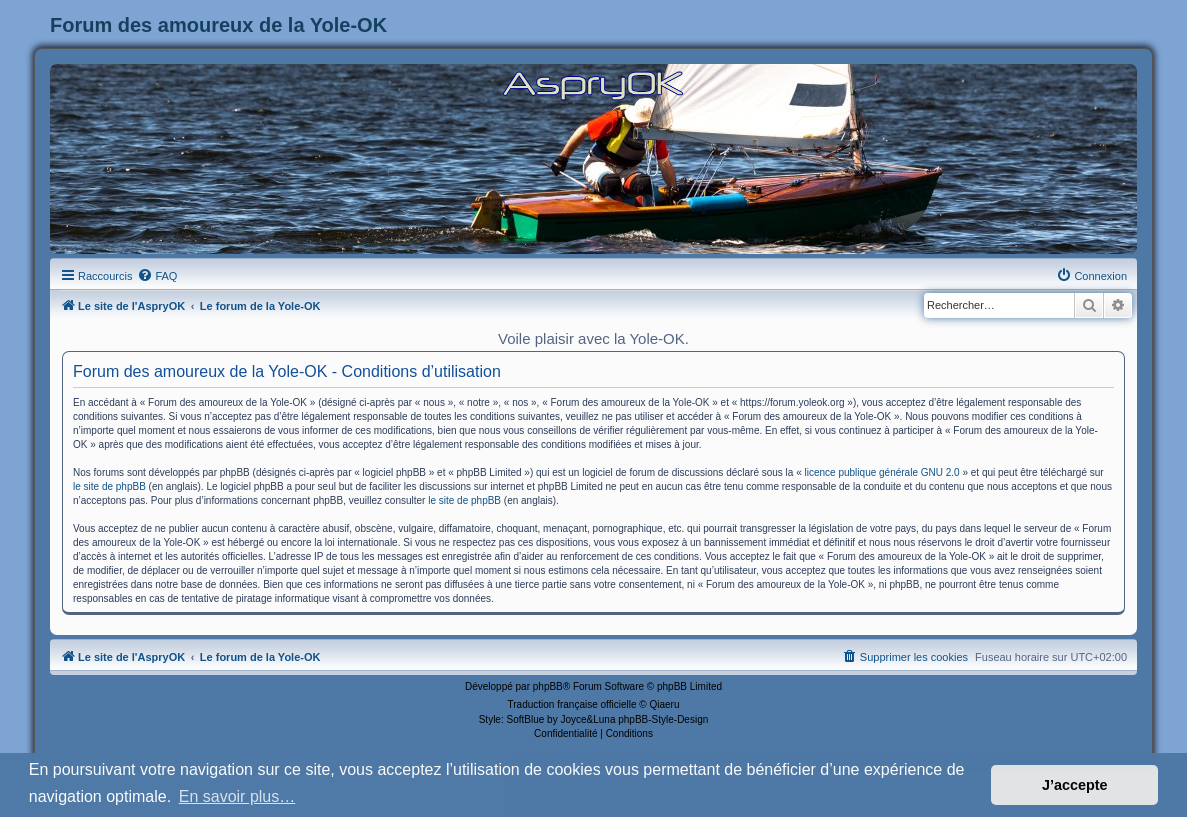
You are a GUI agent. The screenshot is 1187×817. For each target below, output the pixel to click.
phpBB (548, 686)
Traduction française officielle (572, 704)
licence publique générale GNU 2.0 (882, 472)
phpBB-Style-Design (663, 719)
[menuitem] (157, 276)
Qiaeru (664, 704)
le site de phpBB (109, 486)
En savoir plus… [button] (237, 796)
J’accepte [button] (1075, 785)
